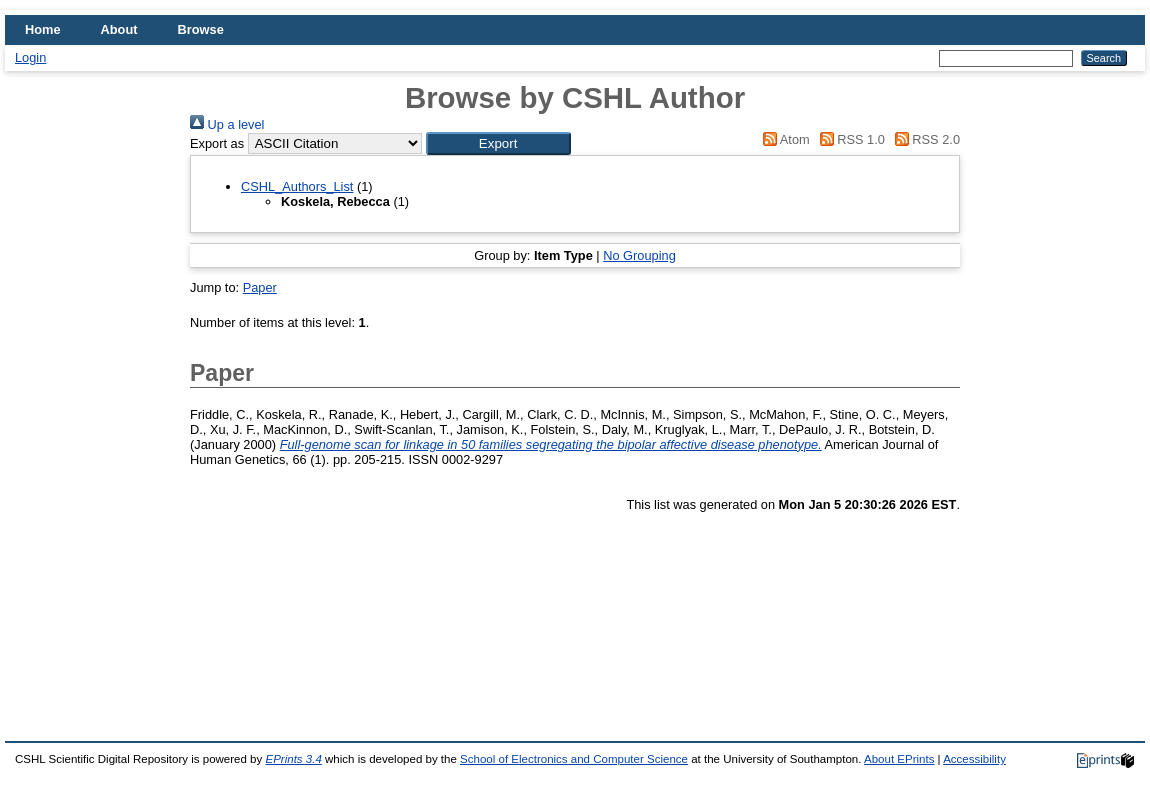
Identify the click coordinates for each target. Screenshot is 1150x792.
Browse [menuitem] (201, 29)
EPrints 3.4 (293, 759)
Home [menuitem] (43, 29)
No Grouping (639, 255)
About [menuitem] (119, 29)
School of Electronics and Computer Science (574, 759)
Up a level (227, 124)
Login (30, 57)
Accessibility (974, 759)
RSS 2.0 (924, 139)
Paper (260, 287)
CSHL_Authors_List (297, 186)
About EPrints (899, 759)
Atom (783, 139)
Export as (217, 143)
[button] (498, 143)
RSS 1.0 (849, 139)
